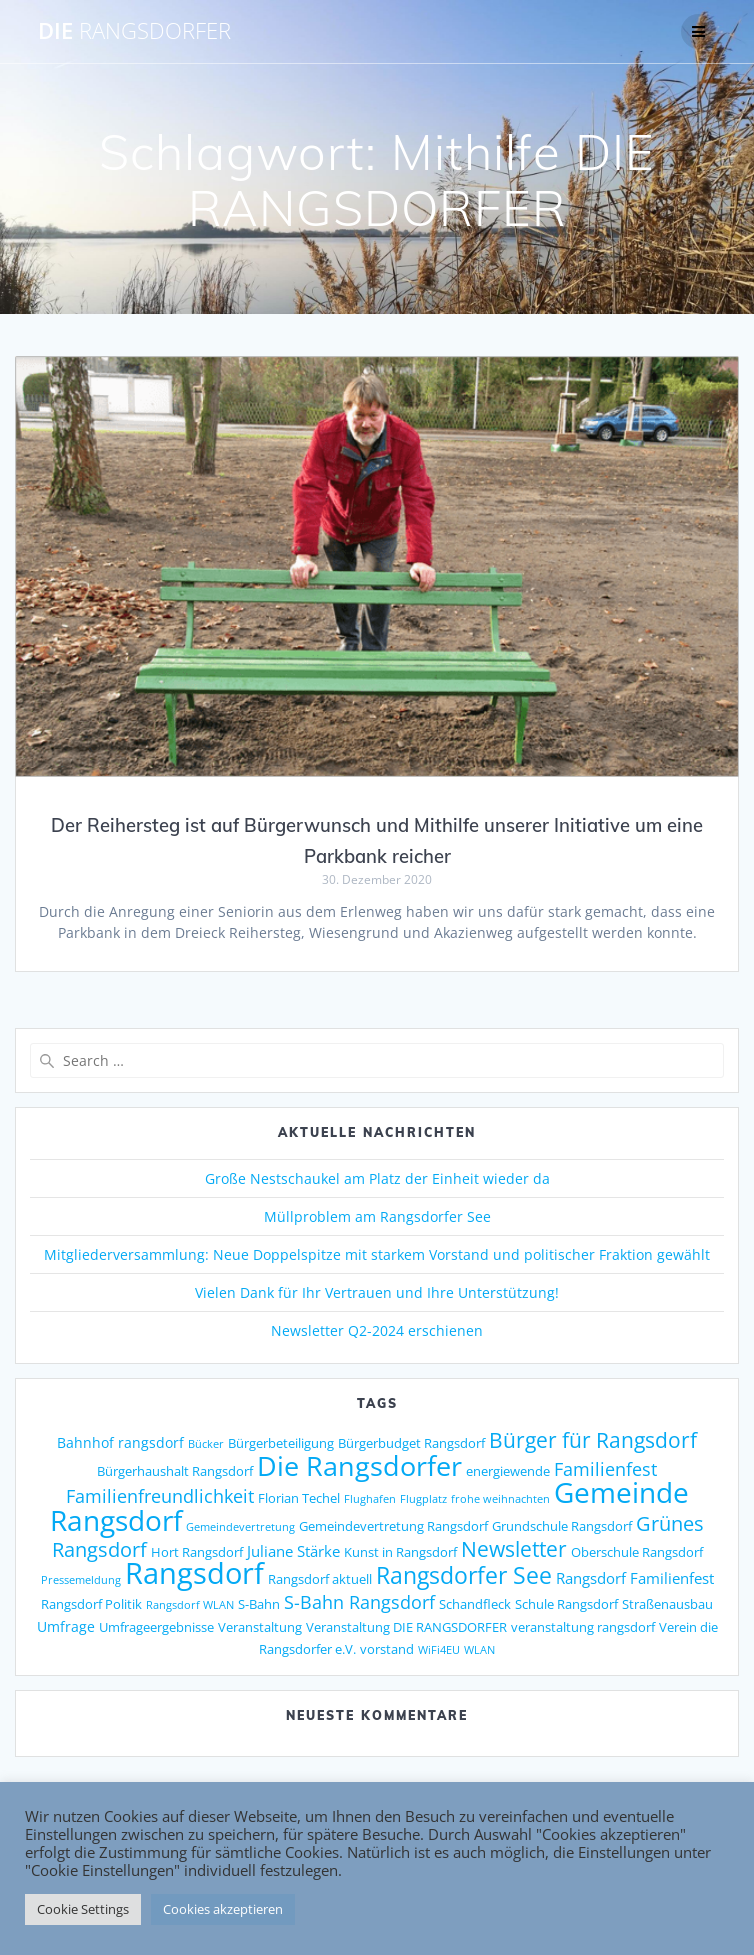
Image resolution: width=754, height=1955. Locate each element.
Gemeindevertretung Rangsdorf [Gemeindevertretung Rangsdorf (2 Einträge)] (393, 1526)
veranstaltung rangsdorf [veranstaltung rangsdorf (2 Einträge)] (583, 1627)
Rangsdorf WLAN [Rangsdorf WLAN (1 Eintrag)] (190, 1605)
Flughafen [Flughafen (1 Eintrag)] (370, 1499)
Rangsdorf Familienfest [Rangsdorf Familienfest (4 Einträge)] (635, 1578)
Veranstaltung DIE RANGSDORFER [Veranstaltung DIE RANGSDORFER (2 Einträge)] (406, 1627)
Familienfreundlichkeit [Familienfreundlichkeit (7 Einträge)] (160, 1496)
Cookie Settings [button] (83, 1909)
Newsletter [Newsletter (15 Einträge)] (514, 1548)
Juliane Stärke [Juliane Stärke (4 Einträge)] (293, 1551)
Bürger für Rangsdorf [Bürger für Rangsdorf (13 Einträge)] (593, 1440)
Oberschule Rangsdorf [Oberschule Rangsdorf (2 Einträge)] (637, 1552)
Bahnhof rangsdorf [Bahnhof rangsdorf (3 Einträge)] (120, 1442)
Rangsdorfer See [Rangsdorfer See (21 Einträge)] (464, 1575)
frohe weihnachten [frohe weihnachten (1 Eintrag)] (500, 1499)
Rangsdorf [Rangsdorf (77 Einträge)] (194, 1573)
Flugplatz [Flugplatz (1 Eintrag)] (423, 1499)
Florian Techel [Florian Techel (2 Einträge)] (299, 1498)
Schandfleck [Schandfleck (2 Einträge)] (475, 1604)
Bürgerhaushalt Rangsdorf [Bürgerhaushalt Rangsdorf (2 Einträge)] (175, 1471)
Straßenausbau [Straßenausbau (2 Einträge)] (667, 1604)
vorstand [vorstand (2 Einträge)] (387, 1649)
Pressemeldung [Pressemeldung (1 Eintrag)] (81, 1580)
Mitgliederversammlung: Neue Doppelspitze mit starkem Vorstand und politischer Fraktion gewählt (377, 1254)
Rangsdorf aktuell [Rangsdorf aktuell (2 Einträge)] (320, 1579)
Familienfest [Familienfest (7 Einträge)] (605, 1469)
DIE (134, 31)
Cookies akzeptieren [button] (223, 1909)
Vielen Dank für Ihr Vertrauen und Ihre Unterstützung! (377, 1292)
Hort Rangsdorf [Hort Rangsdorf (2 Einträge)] (197, 1552)
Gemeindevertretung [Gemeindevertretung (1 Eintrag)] (240, 1527)
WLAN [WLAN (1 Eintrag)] (479, 1650)
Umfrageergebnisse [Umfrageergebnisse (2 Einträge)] (156, 1627)
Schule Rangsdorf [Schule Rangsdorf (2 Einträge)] (566, 1604)
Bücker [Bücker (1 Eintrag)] (206, 1444)
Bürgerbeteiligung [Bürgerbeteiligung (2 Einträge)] (281, 1443)
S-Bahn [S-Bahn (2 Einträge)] (259, 1604)
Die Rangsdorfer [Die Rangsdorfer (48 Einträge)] (359, 1465)
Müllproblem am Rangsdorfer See (377, 1216)
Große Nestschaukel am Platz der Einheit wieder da (377, 1178)
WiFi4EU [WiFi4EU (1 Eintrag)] (439, 1650)
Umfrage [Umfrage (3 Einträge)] (66, 1626)
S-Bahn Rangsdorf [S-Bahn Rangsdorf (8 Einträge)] (359, 1601)
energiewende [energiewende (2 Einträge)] (508, 1471)
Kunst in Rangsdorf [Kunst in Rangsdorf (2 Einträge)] (400, 1552)
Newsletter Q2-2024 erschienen (377, 1330)
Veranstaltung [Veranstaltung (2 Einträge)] (260, 1627)
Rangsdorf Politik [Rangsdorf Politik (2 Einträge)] (91, 1604)
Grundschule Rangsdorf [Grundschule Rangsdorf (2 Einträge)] (562, 1526)
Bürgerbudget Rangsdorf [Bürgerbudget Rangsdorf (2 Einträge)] (411, 1443)
